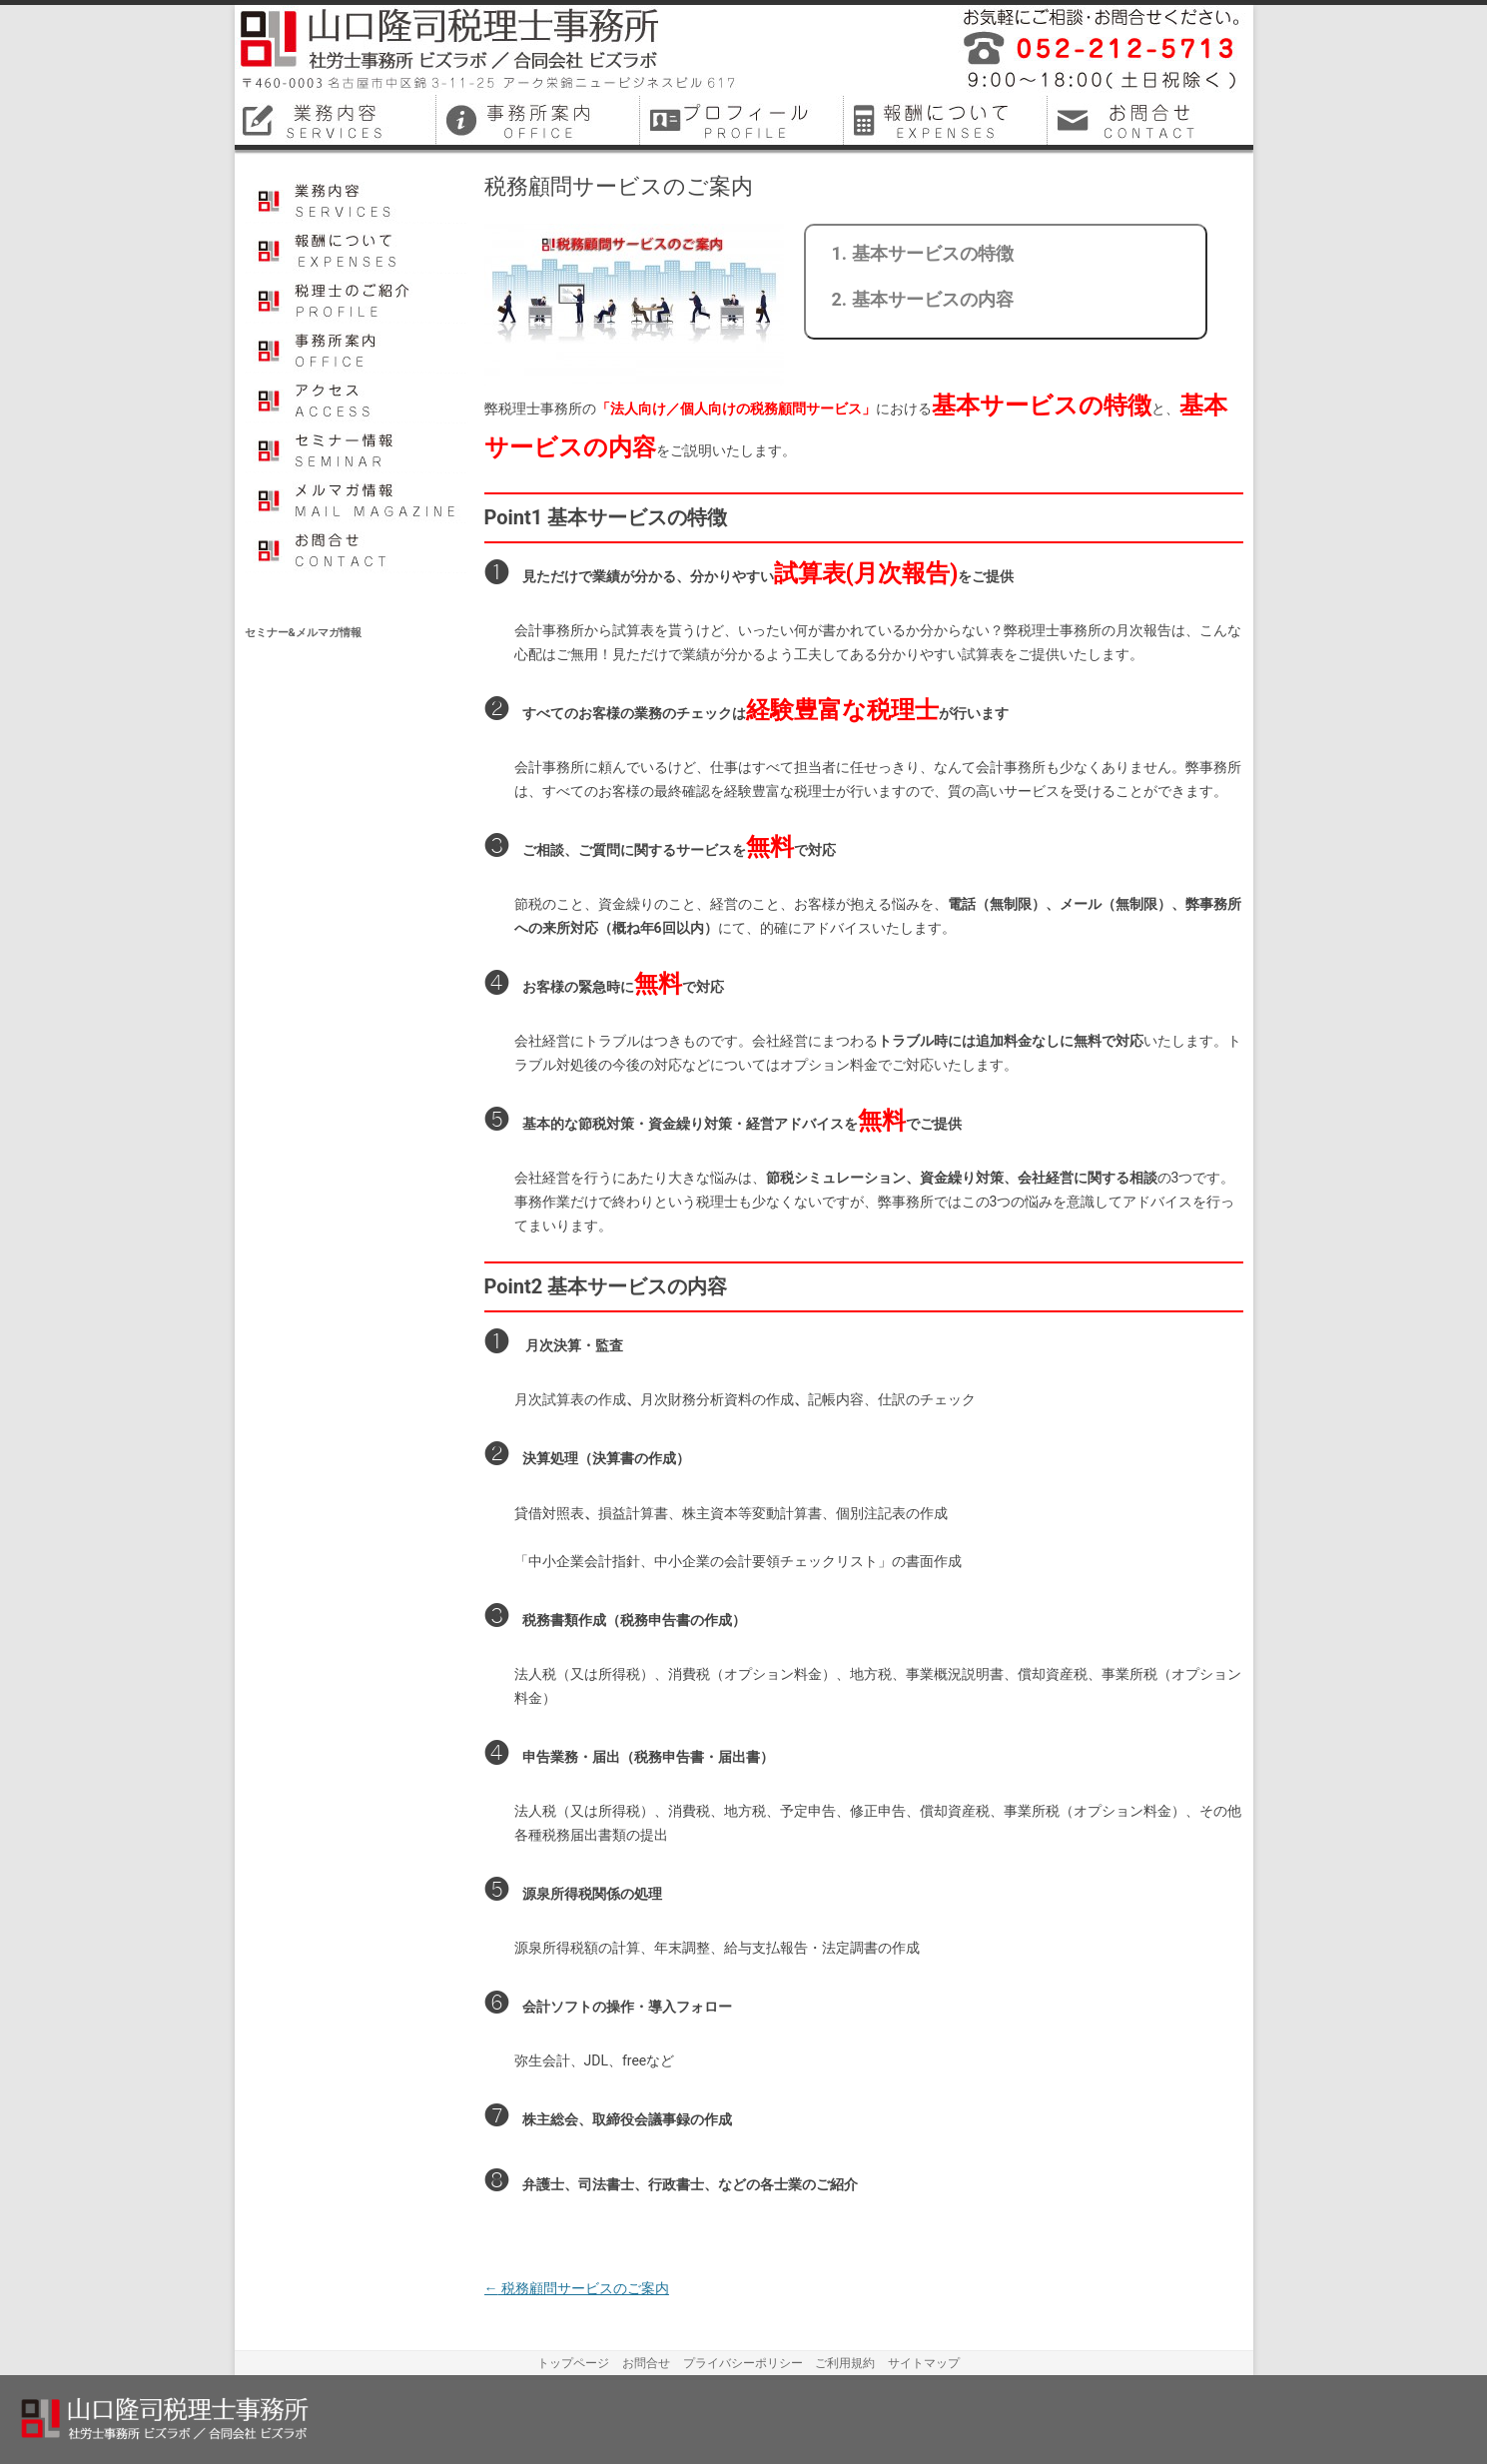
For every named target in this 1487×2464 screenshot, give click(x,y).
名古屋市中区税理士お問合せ (1151, 120)
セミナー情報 (357, 448)
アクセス (357, 398)
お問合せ (357, 548)
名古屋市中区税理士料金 (948, 120)
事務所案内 (357, 349)
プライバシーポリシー (743, 2363)
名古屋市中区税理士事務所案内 (540, 120)
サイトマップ (924, 2363)
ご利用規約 (845, 2363)
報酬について (357, 249)
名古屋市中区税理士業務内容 (336, 120)
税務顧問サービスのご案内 (576, 2288)
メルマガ (357, 498)
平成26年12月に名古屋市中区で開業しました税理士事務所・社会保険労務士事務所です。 (1093, 50)
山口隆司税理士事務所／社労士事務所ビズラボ (489, 50)
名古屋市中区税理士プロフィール (744, 120)
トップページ (573, 2363)
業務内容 (357, 199)
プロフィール (357, 299)
